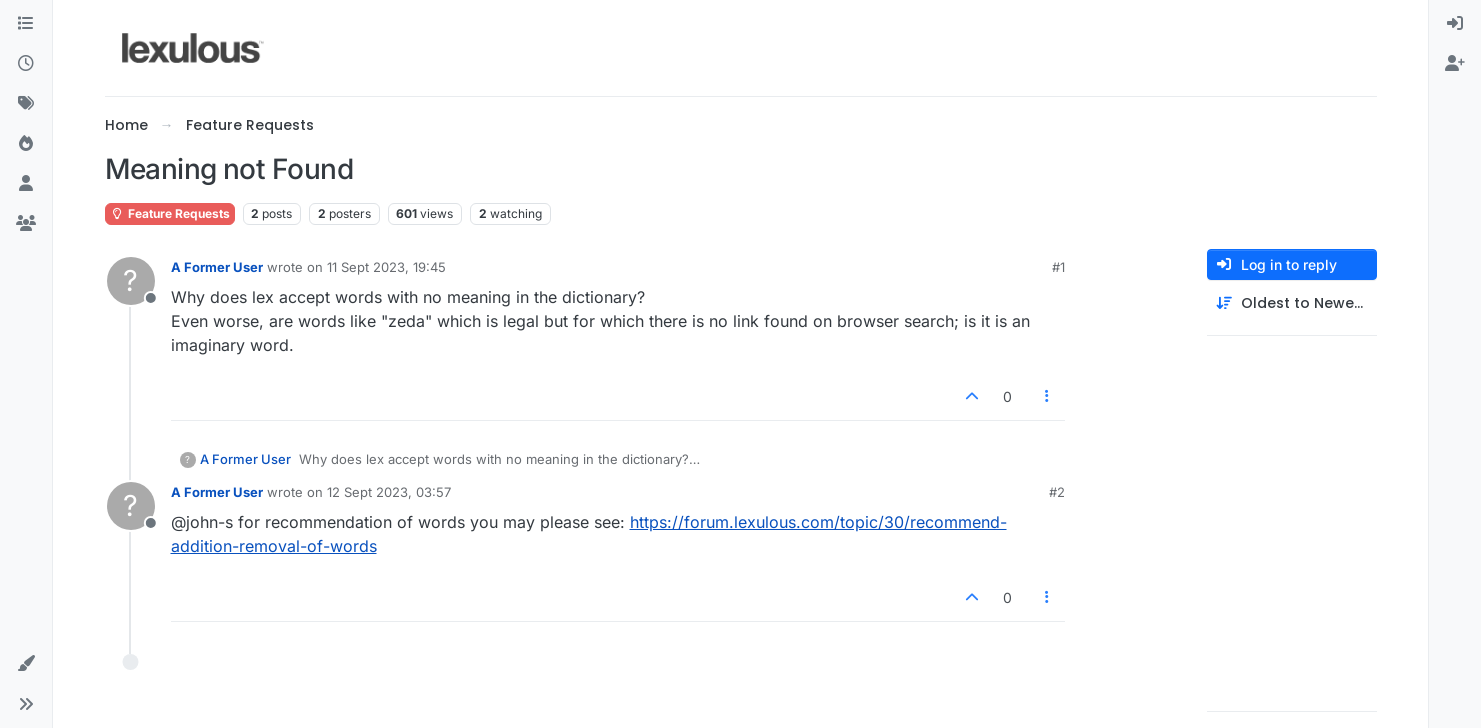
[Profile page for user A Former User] (131, 281)
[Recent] (26, 64)
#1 (1058, 267)
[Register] (1455, 64)
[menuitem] (1455, 24)
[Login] (1455, 24)
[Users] (26, 184)
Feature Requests (170, 213)
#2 (1057, 492)
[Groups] (26, 224)
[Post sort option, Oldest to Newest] (1292, 303)
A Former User (217, 267)
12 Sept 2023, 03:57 (389, 492)
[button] (26, 664)
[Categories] (26, 24)
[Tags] (26, 104)
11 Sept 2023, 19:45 (386, 267)
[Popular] (26, 144)
